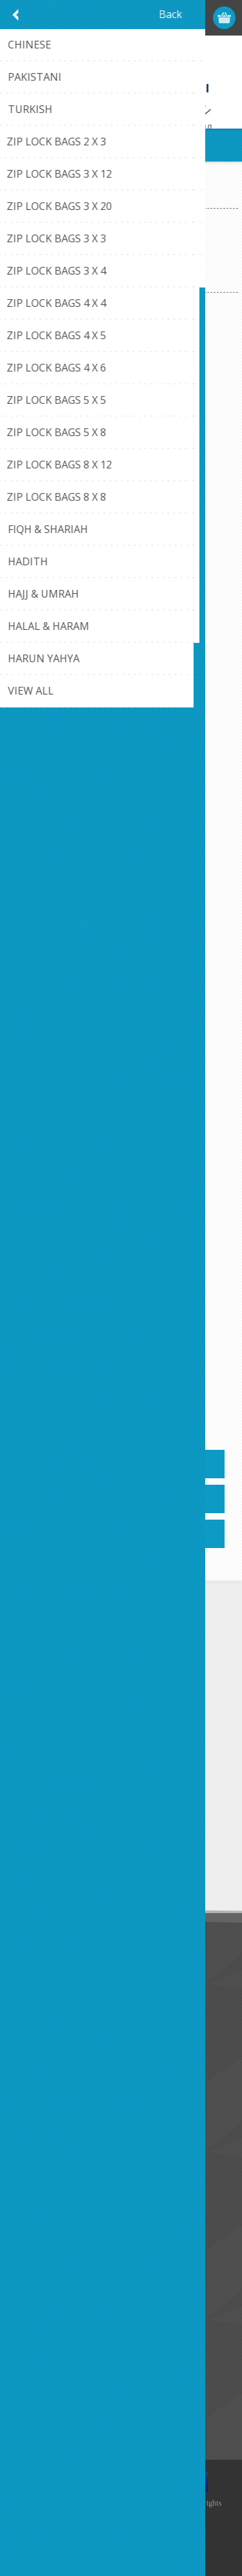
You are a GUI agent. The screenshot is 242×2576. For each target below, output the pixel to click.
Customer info (48, 2223)
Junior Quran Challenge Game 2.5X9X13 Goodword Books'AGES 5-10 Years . (121, 1319)
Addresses (39, 2245)
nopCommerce (140, 2528)
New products (47, 2349)
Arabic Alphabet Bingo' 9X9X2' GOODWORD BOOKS (121, 480)
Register (150, 17)
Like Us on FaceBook (62, 1993)
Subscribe (39, 1872)
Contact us (40, 2119)
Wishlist (34, 2287)
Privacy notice (47, 2014)
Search (32, 2413)
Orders (32, 2266)
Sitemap (35, 2161)
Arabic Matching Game (121, 749)
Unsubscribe (99, 1872)
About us (36, 2057)
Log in (175, 17)
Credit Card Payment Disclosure (84, 2140)
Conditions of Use (55, 2035)
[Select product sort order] (138, 270)
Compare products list (64, 2392)
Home (22, 197)
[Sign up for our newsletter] (80, 1848)
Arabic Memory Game (121, 1026)
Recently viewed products (71, 2371)
